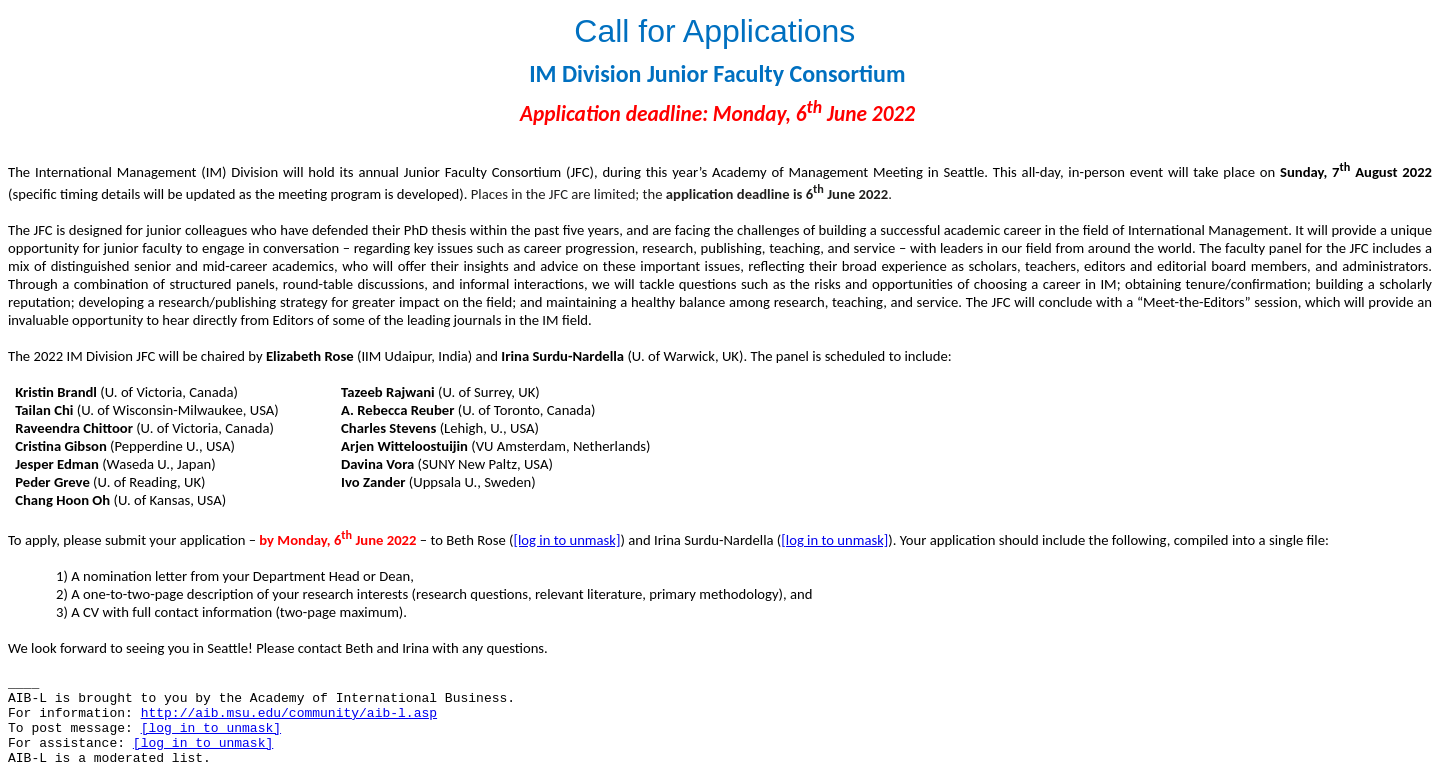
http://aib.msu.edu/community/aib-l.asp (289, 713)
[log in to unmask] (566, 540)
